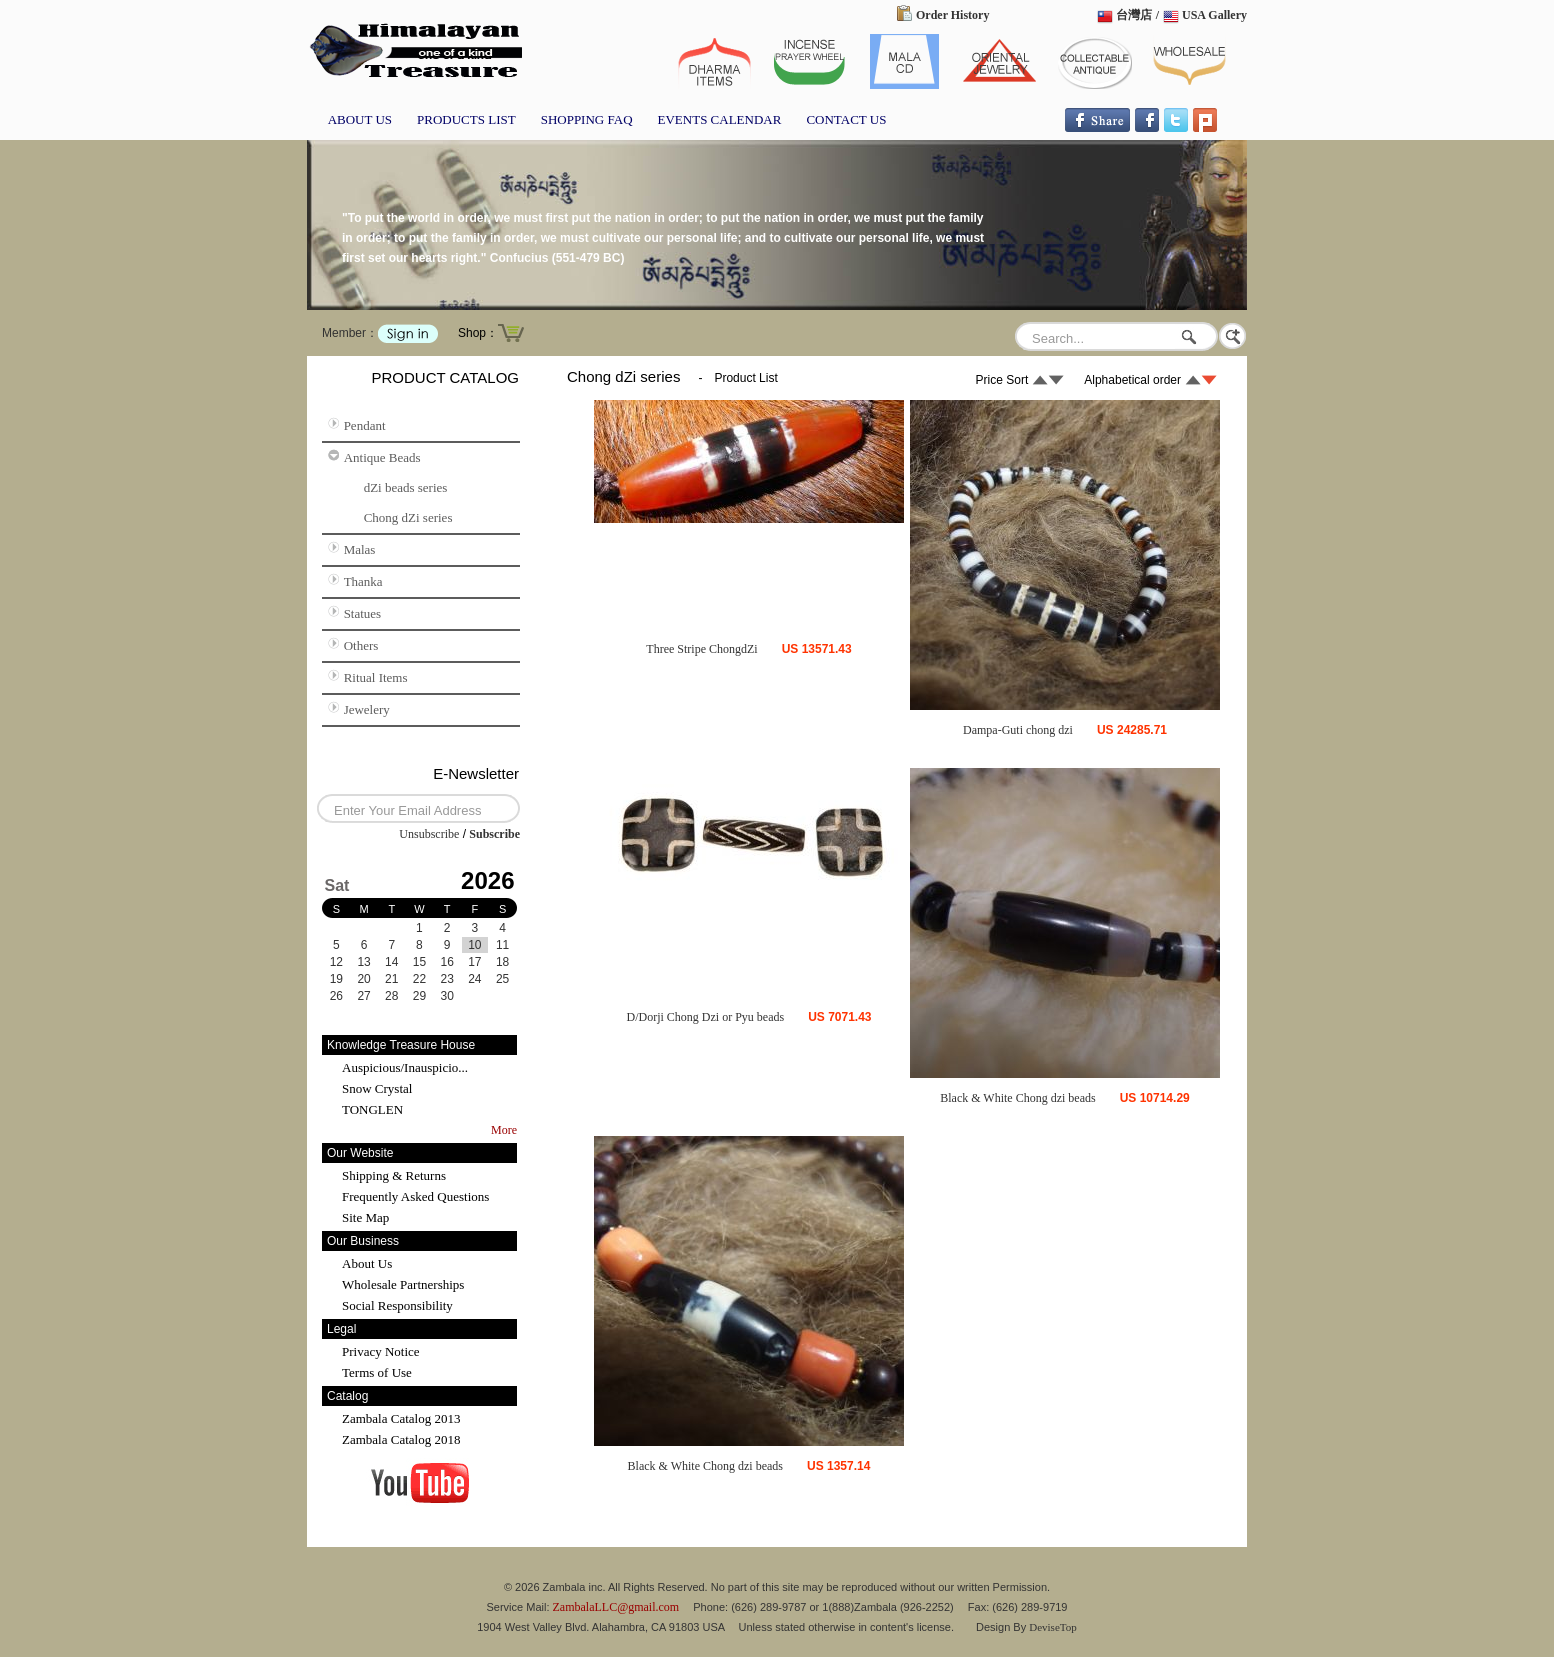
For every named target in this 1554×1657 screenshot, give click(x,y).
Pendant (365, 425)
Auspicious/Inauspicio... (405, 1067)
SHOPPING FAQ (587, 119)
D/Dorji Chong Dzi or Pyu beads (705, 1017)
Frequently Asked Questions (415, 1196)
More (504, 1130)
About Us (367, 1263)
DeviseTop (1053, 1627)
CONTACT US (846, 119)
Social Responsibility (397, 1305)
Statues (363, 613)
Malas (360, 549)
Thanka (363, 581)
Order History (952, 15)
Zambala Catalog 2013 (401, 1418)
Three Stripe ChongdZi (701, 649)
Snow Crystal (377, 1088)
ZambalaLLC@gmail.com (616, 1607)
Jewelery (367, 709)
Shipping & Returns (394, 1175)
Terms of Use (377, 1372)
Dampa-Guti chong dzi (1018, 730)
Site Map (365, 1217)
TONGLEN (372, 1109)
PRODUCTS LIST (466, 119)
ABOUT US (360, 119)
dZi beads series (406, 487)
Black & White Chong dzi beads (1017, 1098)
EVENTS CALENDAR (720, 119)
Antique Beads (382, 457)
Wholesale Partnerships (403, 1284)
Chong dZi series (408, 517)
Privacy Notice (381, 1351)
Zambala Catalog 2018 (401, 1439)
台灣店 (1134, 15)
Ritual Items (376, 677)
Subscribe (494, 834)
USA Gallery (1214, 15)
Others (361, 645)
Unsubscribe (429, 834)
